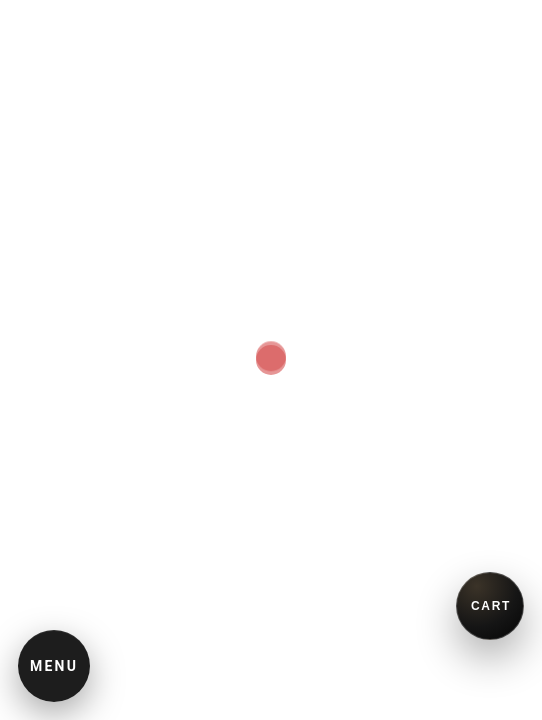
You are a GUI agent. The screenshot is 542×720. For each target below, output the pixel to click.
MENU (54, 666)
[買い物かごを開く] (490, 606)
